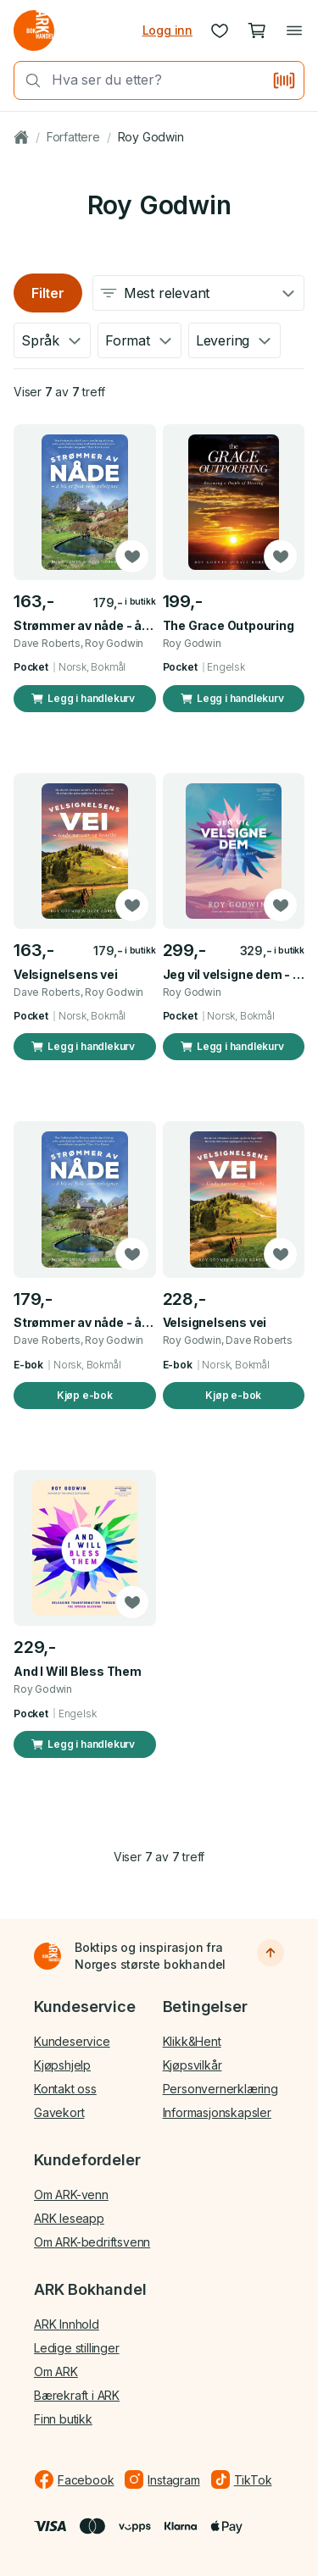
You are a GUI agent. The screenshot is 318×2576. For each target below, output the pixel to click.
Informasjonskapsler (217, 2112)
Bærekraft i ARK (77, 2395)
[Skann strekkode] (284, 80)
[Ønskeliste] (219, 30)
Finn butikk (63, 2419)
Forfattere (73, 137)
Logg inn (167, 30)
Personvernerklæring (220, 2088)
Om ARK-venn (71, 2194)
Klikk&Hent (192, 2041)
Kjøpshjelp (62, 2065)
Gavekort (59, 2112)
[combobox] (156, 80)
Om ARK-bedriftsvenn (92, 2242)
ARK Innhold (66, 2324)
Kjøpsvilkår (192, 2065)
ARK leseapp (69, 2218)
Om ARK (56, 2371)
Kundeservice (72, 2041)
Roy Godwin (151, 137)
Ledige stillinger (77, 2348)
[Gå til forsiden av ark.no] (34, 30)
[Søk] (28, 80)
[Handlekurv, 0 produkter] (257, 30)
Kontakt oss (65, 2088)
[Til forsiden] (47, 1956)
